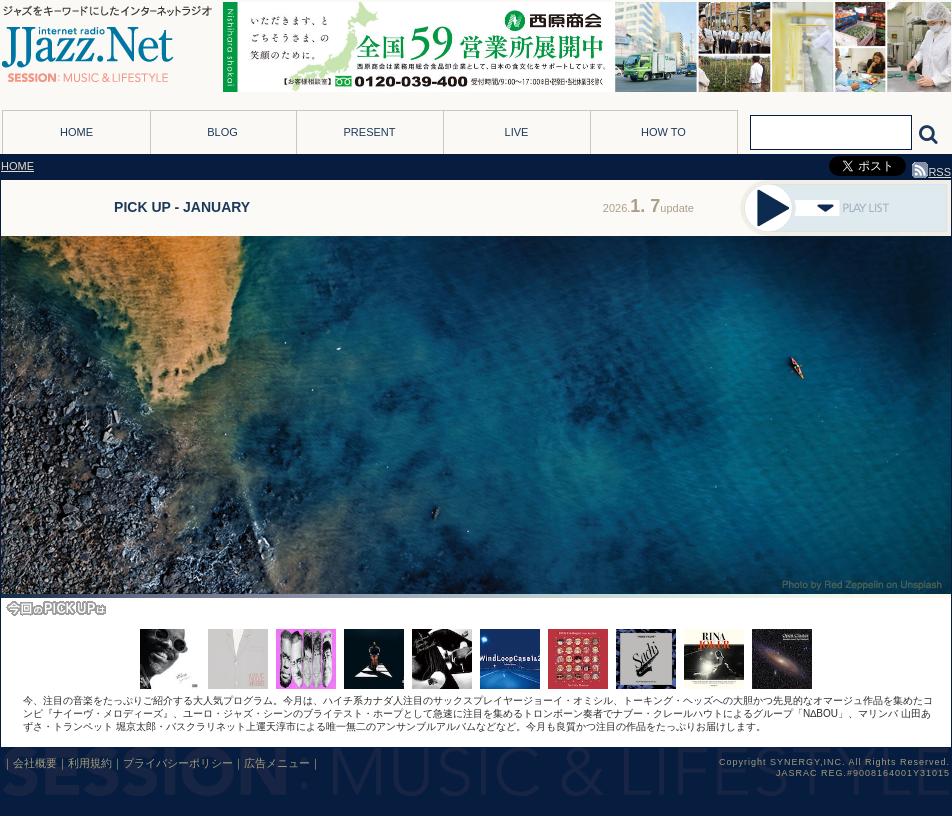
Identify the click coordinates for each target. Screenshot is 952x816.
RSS (931, 172)
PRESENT (370, 132)
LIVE (517, 132)
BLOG (222, 132)
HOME (76, 132)
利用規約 (90, 763)
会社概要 (35, 763)
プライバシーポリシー (178, 763)
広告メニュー (277, 763)
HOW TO (663, 132)
